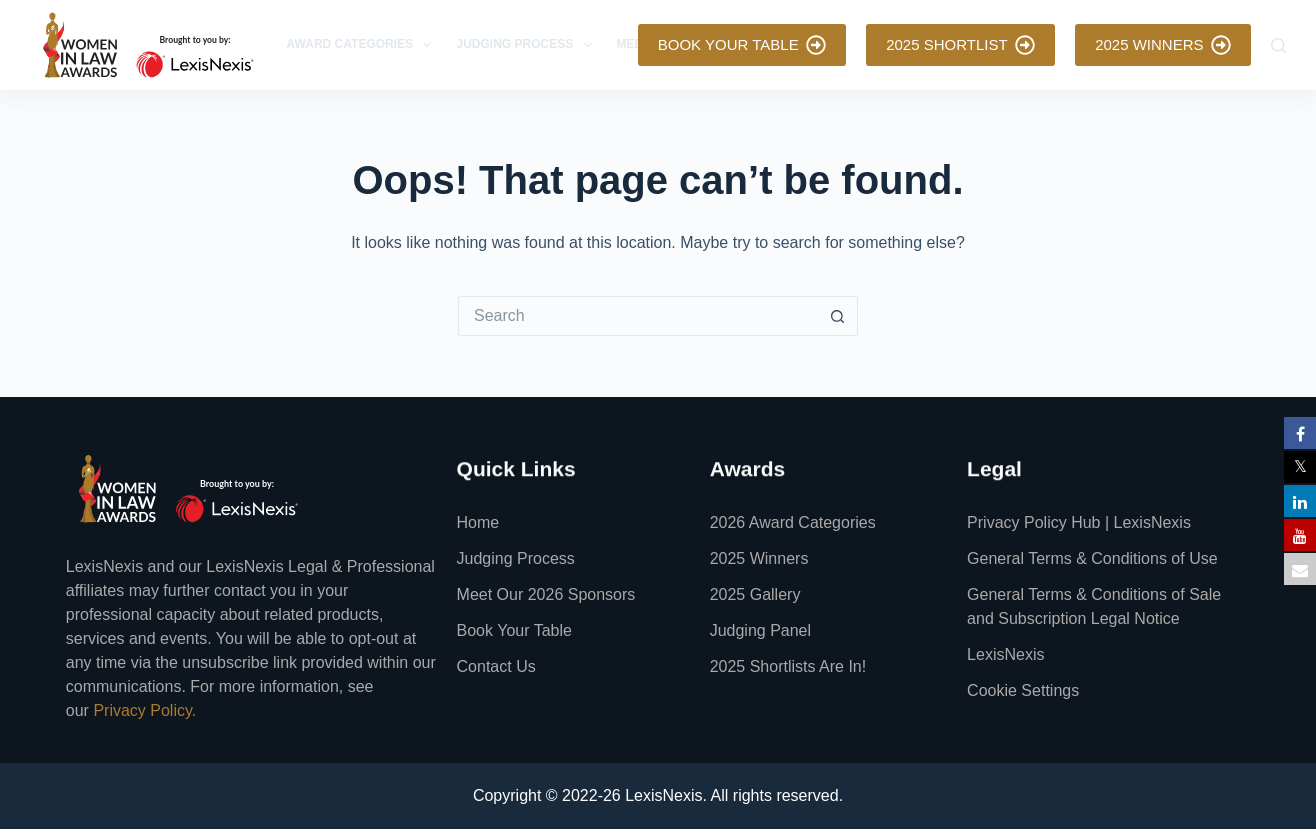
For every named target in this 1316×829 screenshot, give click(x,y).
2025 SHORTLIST (960, 45)
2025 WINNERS (1163, 45)
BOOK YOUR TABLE (742, 45)
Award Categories (363, 45)
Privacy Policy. (144, 710)
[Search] (1278, 45)
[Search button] (838, 316)
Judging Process (527, 45)
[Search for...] (638, 316)
